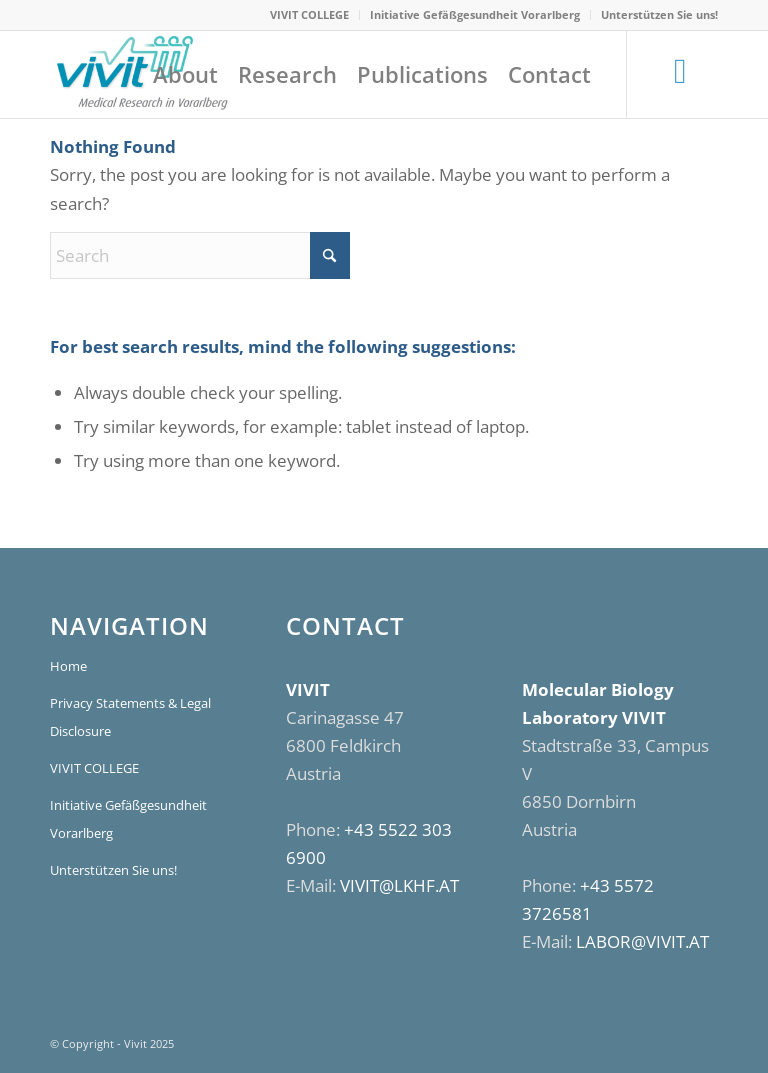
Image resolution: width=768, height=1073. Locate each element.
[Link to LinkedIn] (680, 72)
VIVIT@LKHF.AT (399, 885)
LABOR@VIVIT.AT (642, 941)
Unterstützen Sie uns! (659, 14)
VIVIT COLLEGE (309, 14)
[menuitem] (310, 15)
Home (68, 666)
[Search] (200, 255)
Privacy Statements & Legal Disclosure (130, 717)
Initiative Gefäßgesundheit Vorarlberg (475, 14)
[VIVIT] (140, 74)
